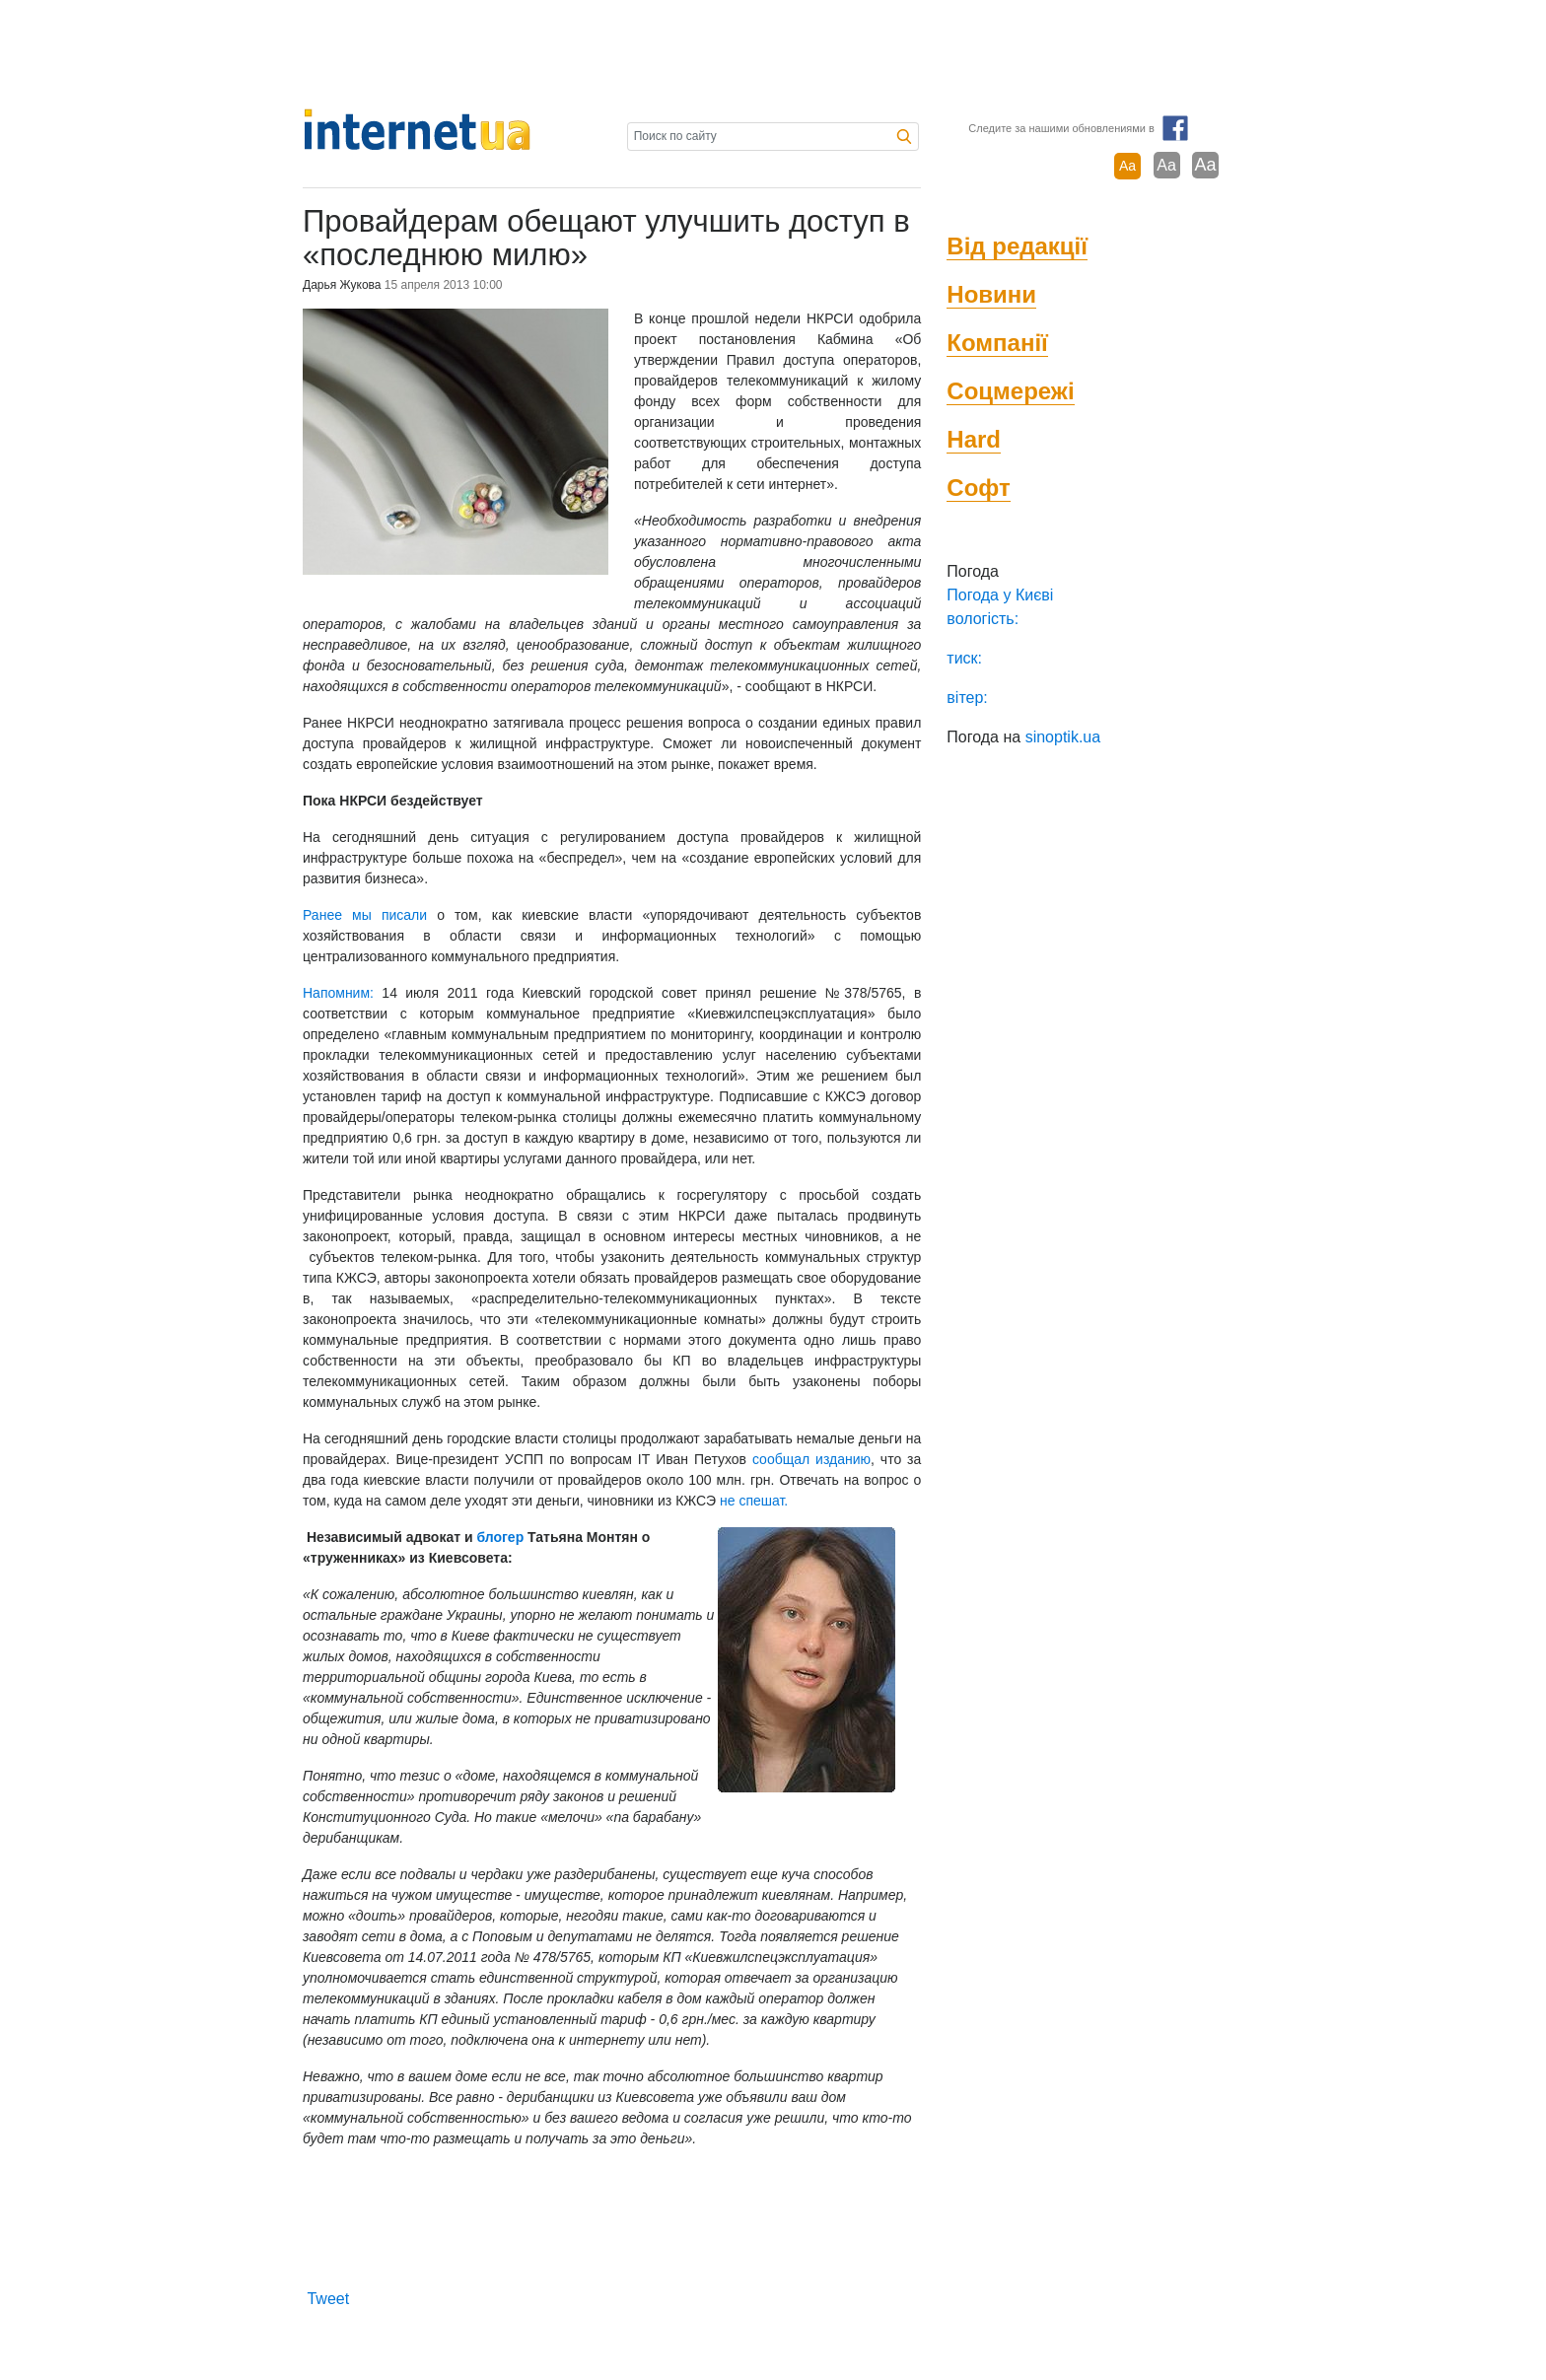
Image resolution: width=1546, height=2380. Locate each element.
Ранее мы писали (365, 915)
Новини (991, 294)
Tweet (328, 2298)
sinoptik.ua (1063, 737)
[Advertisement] (773, 54)
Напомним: (338, 993)
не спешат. (754, 1500)
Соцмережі (1010, 391)
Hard (974, 439)
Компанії (997, 342)
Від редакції (1017, 246)
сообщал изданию (811, 1459)
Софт (978, 487)
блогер (500, 1537)
